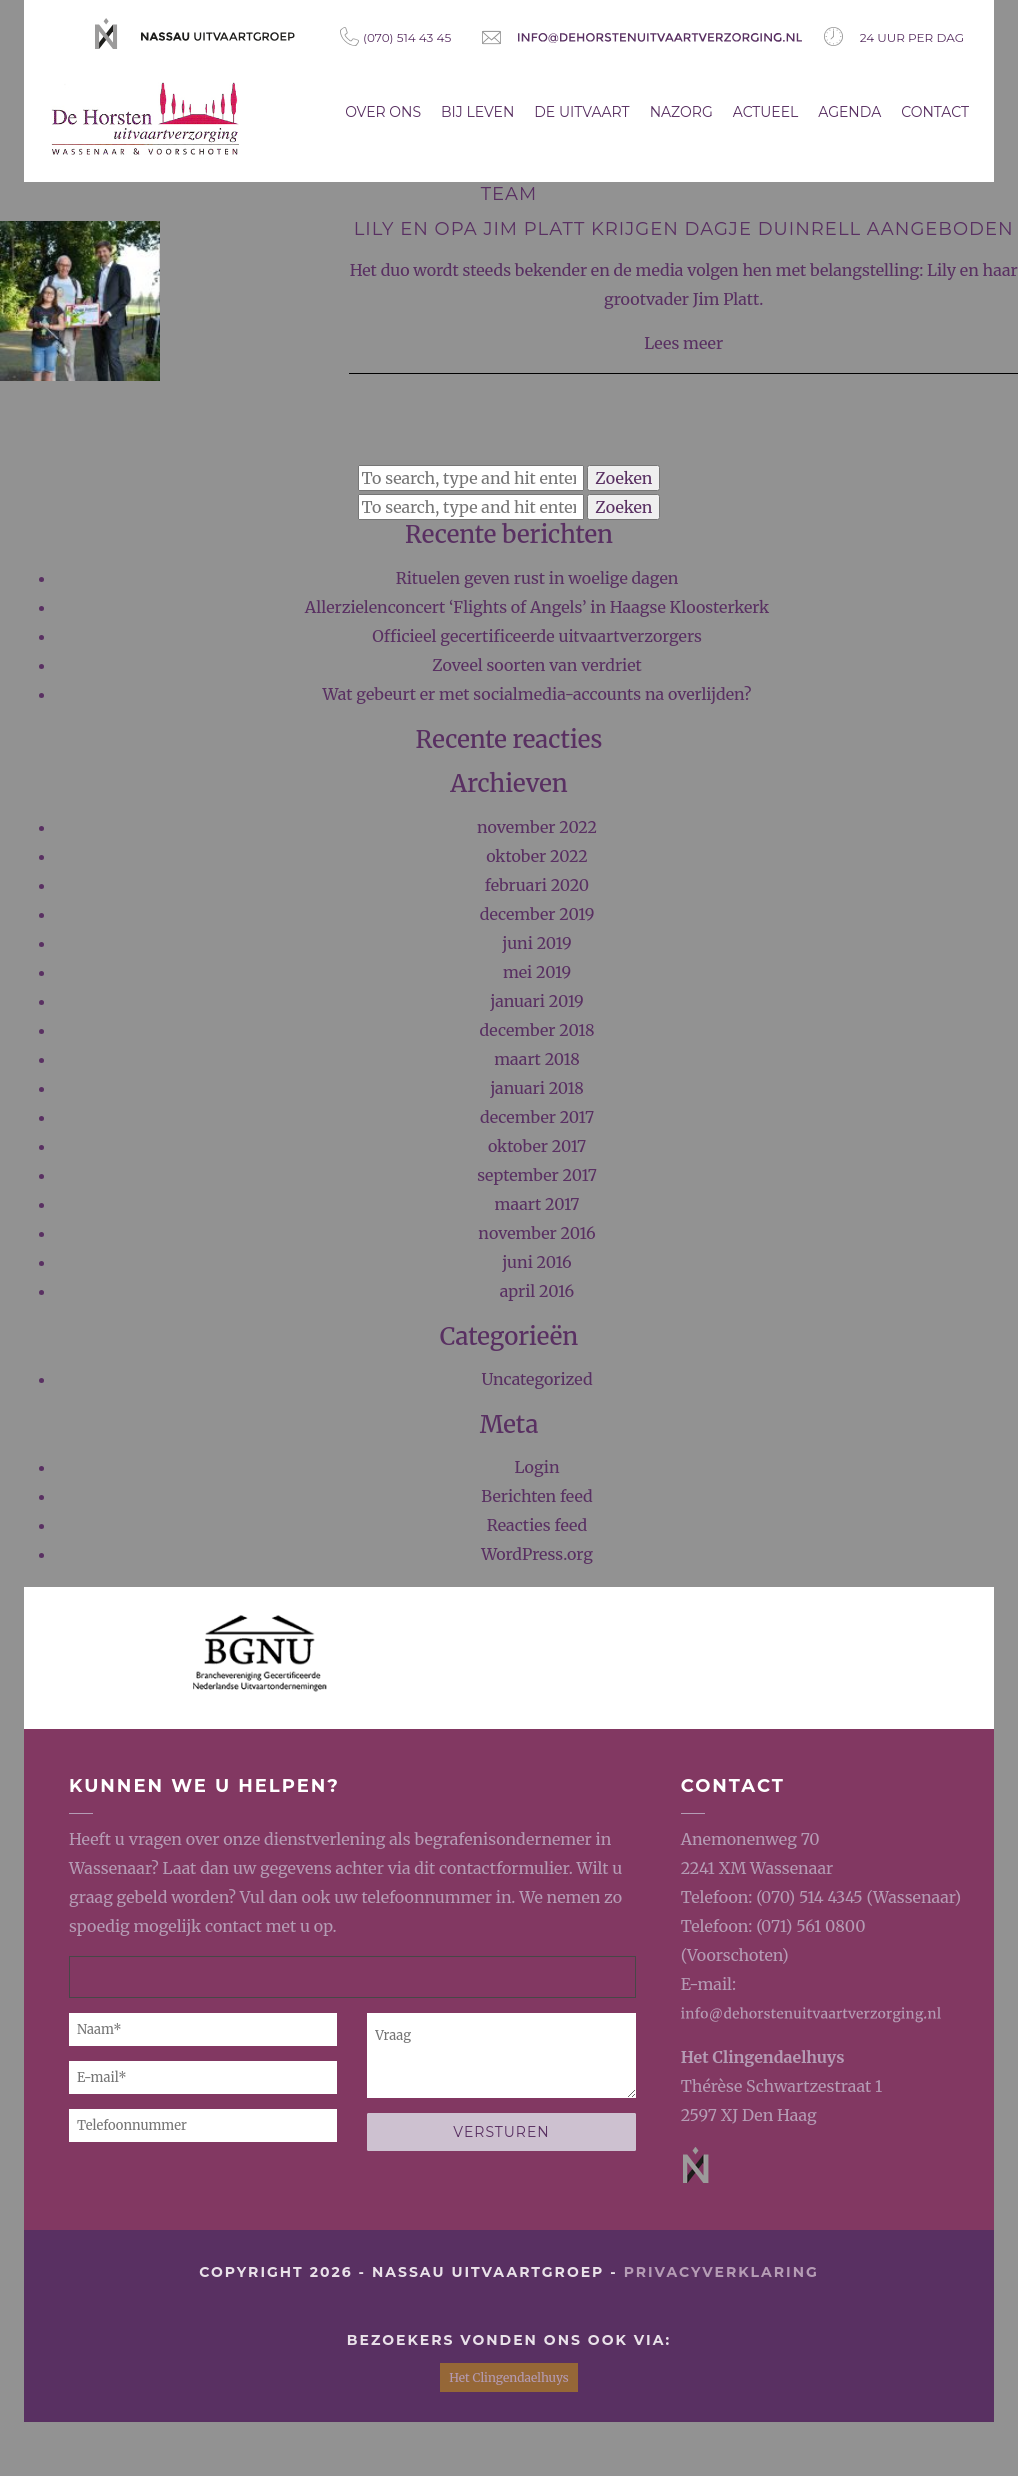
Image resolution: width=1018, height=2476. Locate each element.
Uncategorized (536, 1379)
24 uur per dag (894, 36)
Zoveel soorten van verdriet (537, 665)
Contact (935, 112)
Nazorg (681, 112)
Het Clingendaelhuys (763, 2057)
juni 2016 (537, 1262)
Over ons (383, 112)
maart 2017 (537, 1204)
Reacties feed (537, 1525)
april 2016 (537, 1291)
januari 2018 (537, 1088)
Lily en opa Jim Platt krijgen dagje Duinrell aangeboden (684, 229)
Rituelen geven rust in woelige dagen (537, 578)
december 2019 (537, 914)
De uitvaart (581, 112)
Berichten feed (536, 1496)
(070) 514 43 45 (395, 36)
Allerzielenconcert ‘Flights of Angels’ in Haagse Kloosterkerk (537, 607)
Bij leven (477, 112)
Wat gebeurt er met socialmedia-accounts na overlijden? (537, 694)
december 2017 (537, 1117)
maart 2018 (537, 1059)
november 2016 (536, 1233)
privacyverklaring (721, 2272)
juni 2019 (536, 943)
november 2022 (537, 827)
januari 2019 (537, 1001)
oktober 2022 (537, 856)
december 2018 (537, 1030)
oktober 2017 (537, 1146)
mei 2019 (537, 972)
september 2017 (537, 1175)
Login (536, 1467)
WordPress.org (537, 1554)
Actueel (766, 112)
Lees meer (683, 343)
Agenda (849, 112)
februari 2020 (537, 885)
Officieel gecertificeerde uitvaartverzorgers (537, 636)
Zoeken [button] (623, 478)
